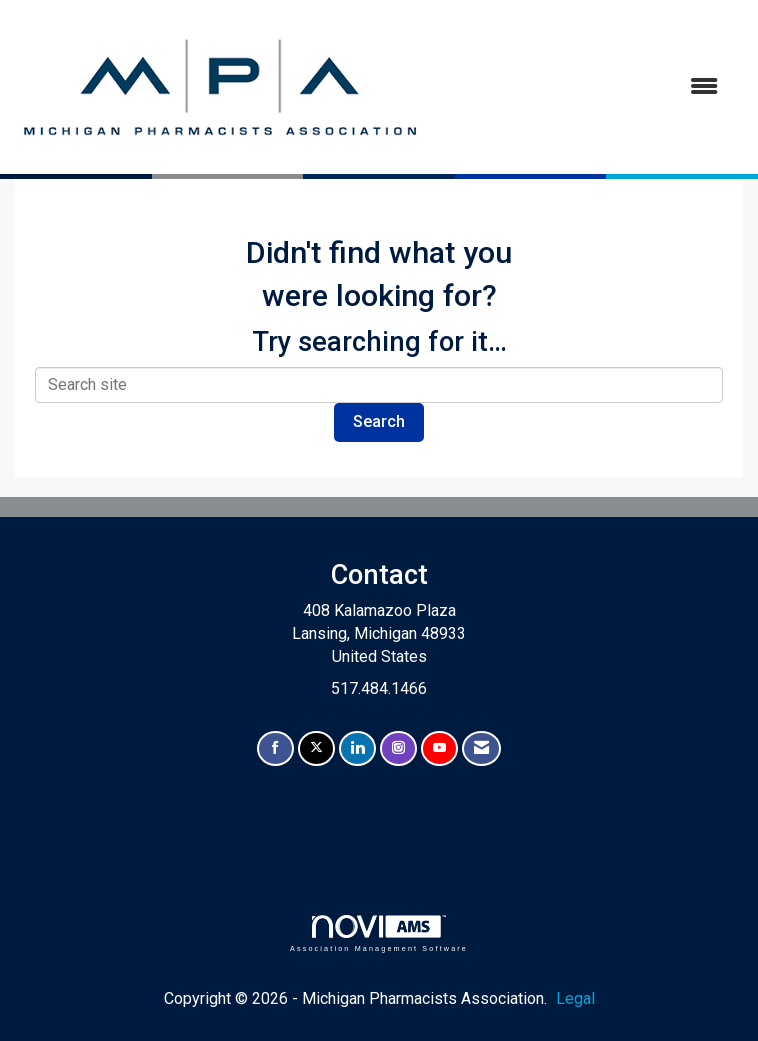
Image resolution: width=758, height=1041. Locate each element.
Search (379, 421)
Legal (575, 998)
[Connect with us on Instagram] (398, 748)
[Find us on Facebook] (275, 748)
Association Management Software (379, 933)
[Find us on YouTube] (439, 748)
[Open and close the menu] (581, 87)
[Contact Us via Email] (481, 748)
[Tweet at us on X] (316, 748)
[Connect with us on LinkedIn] (357, 748)
